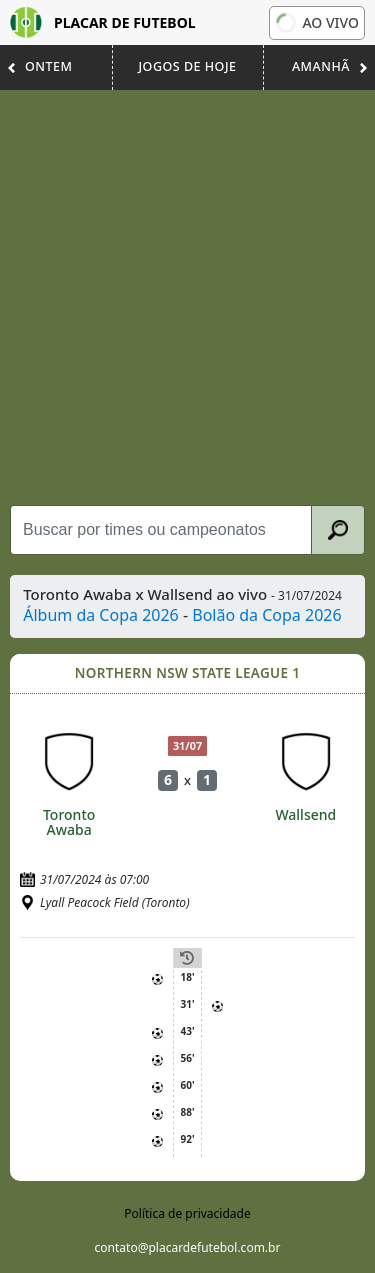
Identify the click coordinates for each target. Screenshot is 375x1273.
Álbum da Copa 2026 (101, 615)
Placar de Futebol (103, 22)
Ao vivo (316, 22)
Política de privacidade (187, 1213)
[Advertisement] (187, 297)
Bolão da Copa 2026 (266, 615)
